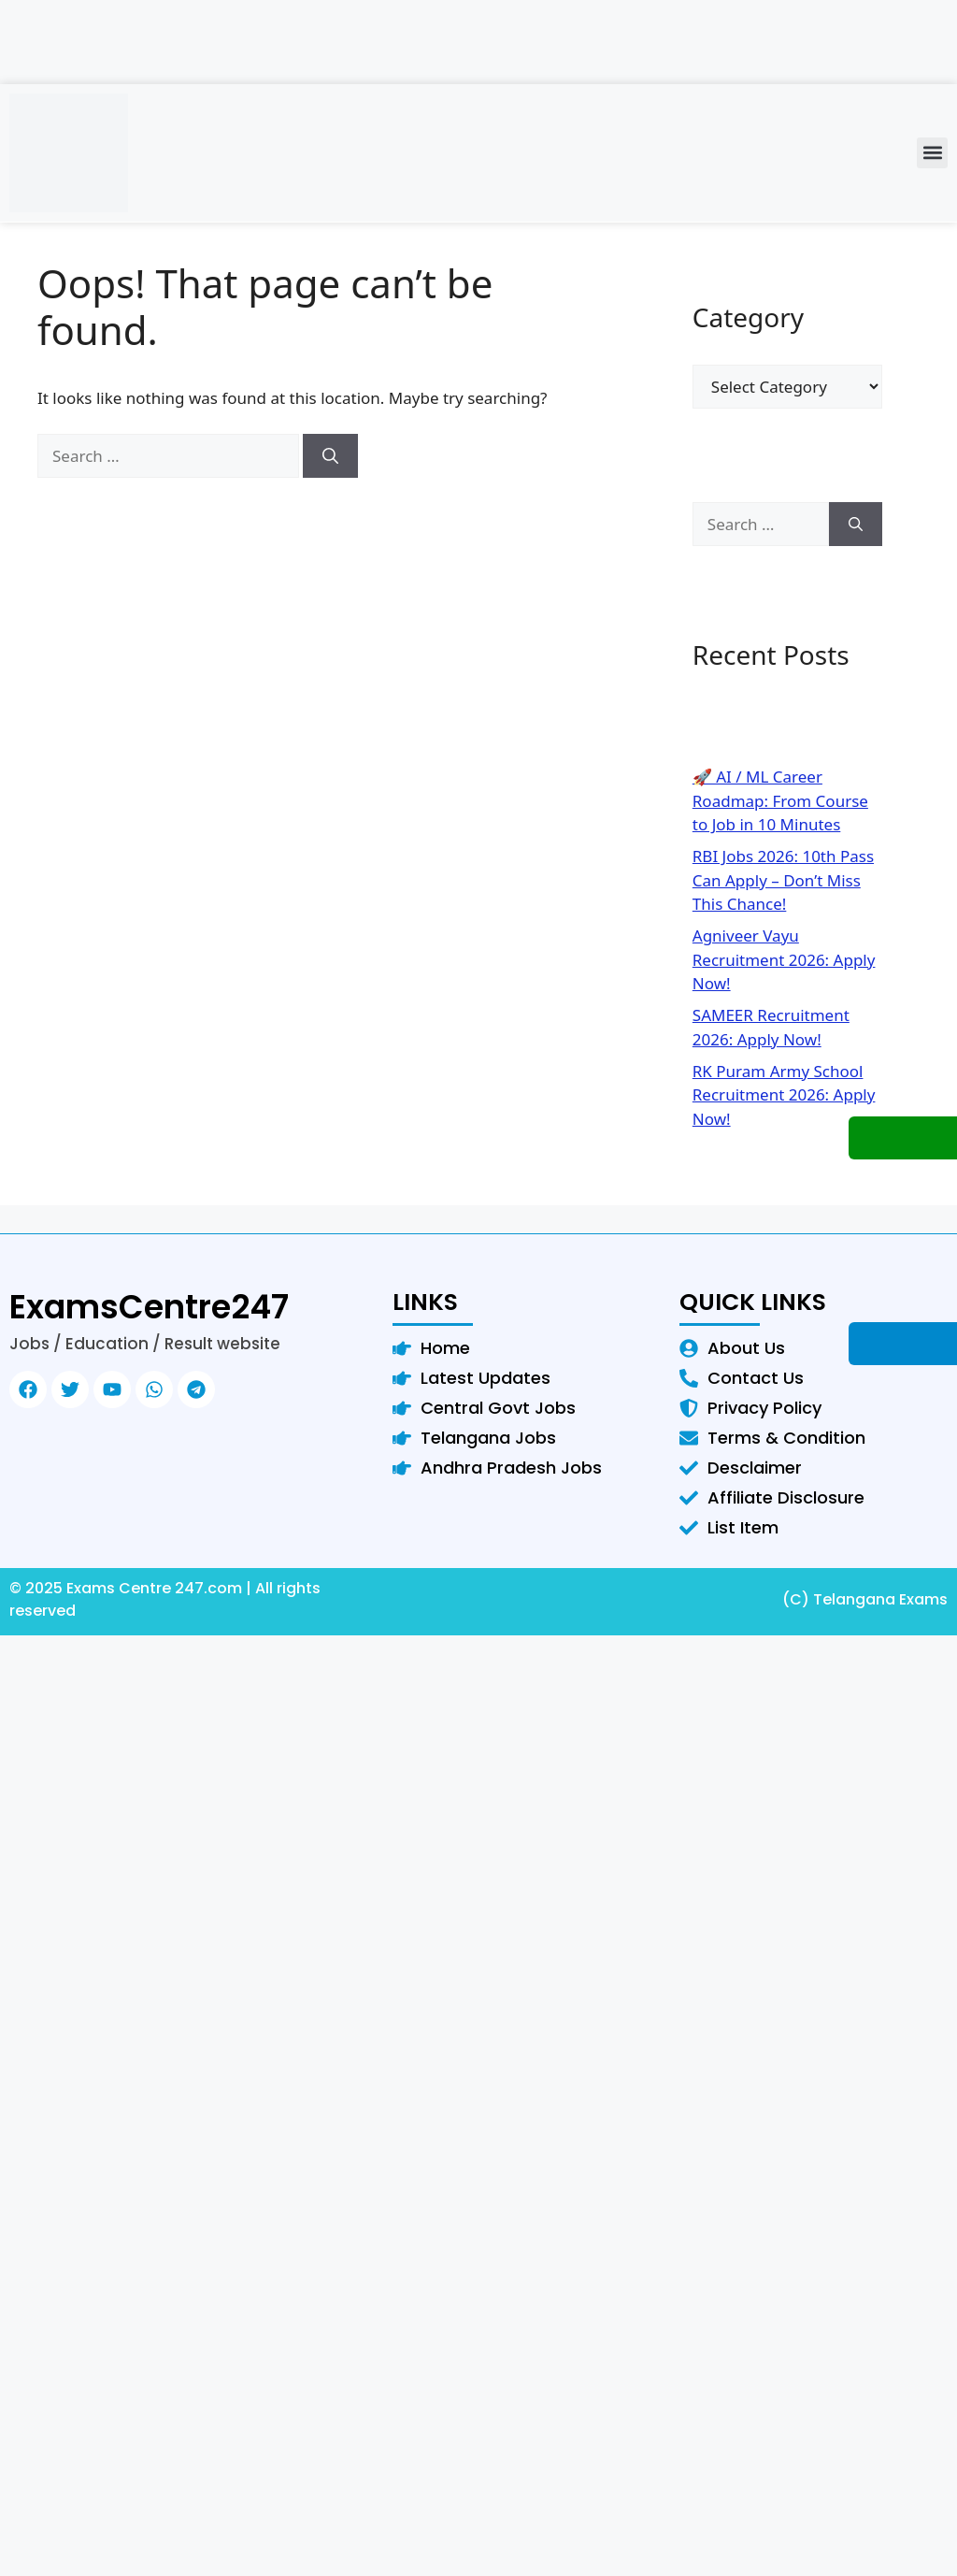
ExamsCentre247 (149, 1307)
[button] (932, 152)
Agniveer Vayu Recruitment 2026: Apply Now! (784, 959)
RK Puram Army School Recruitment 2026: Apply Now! (784, 1095)
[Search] (330, 456)
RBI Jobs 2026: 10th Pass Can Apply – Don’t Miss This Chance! (783, 879)
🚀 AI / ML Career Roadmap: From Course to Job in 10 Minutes (780, 800)
